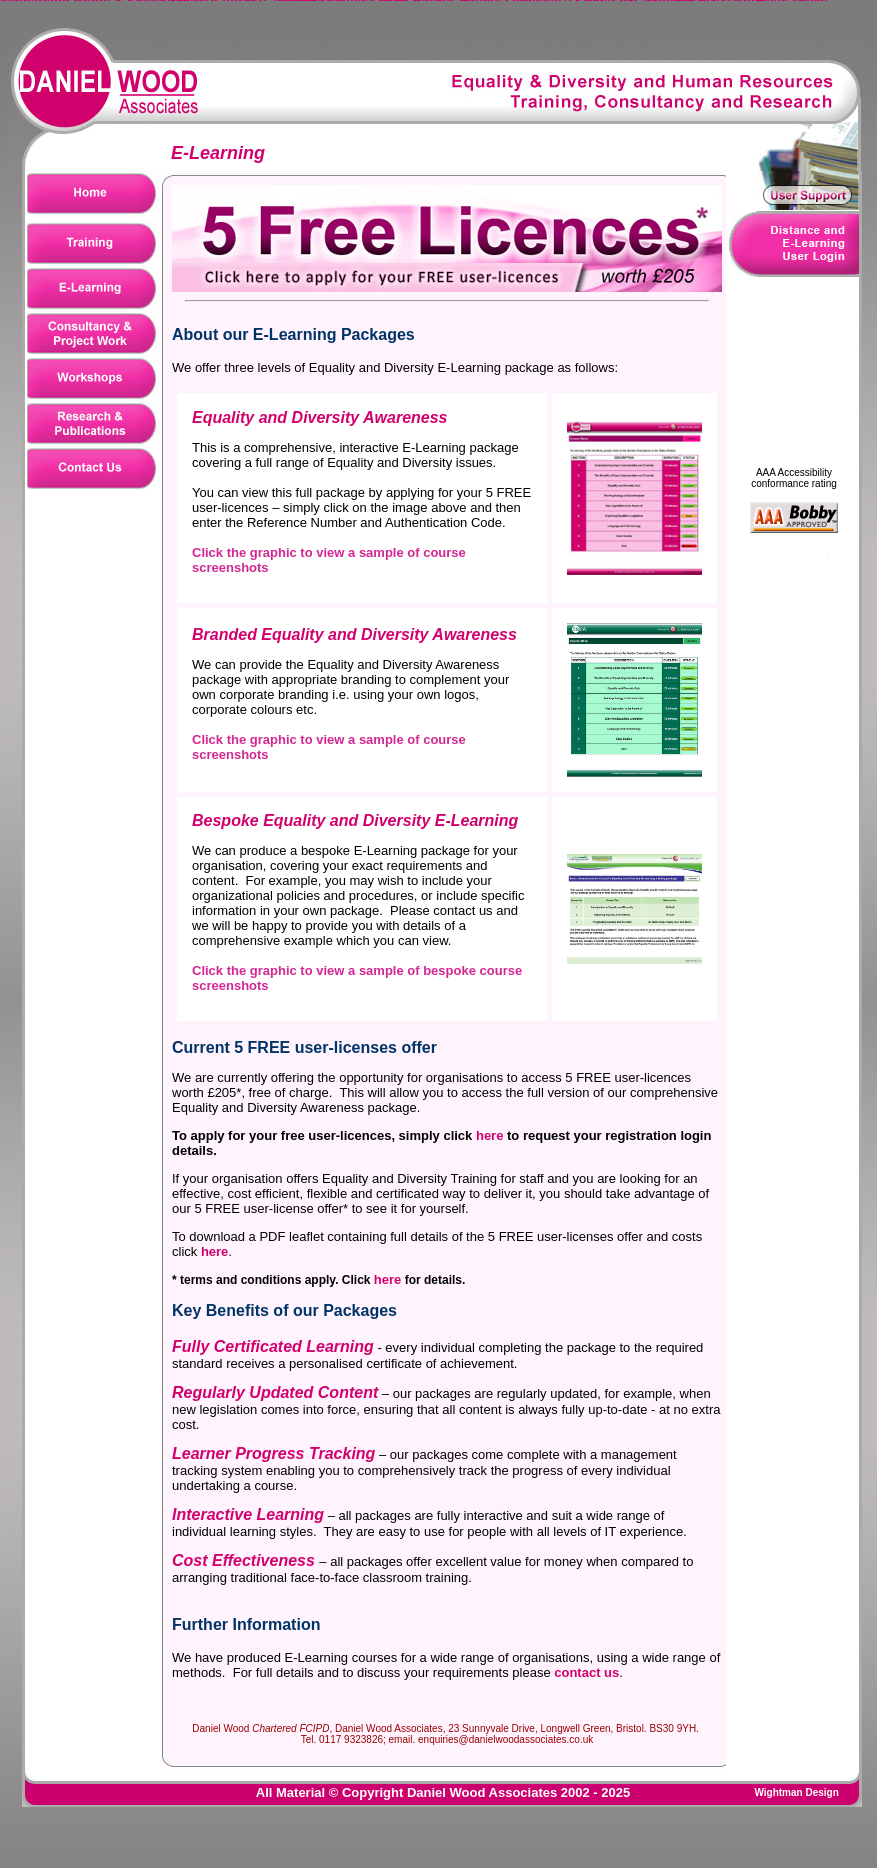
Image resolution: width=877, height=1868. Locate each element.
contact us (586, 1672)
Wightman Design (796, 1792)
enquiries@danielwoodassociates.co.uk (505, 1739)
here (489, 1135)
